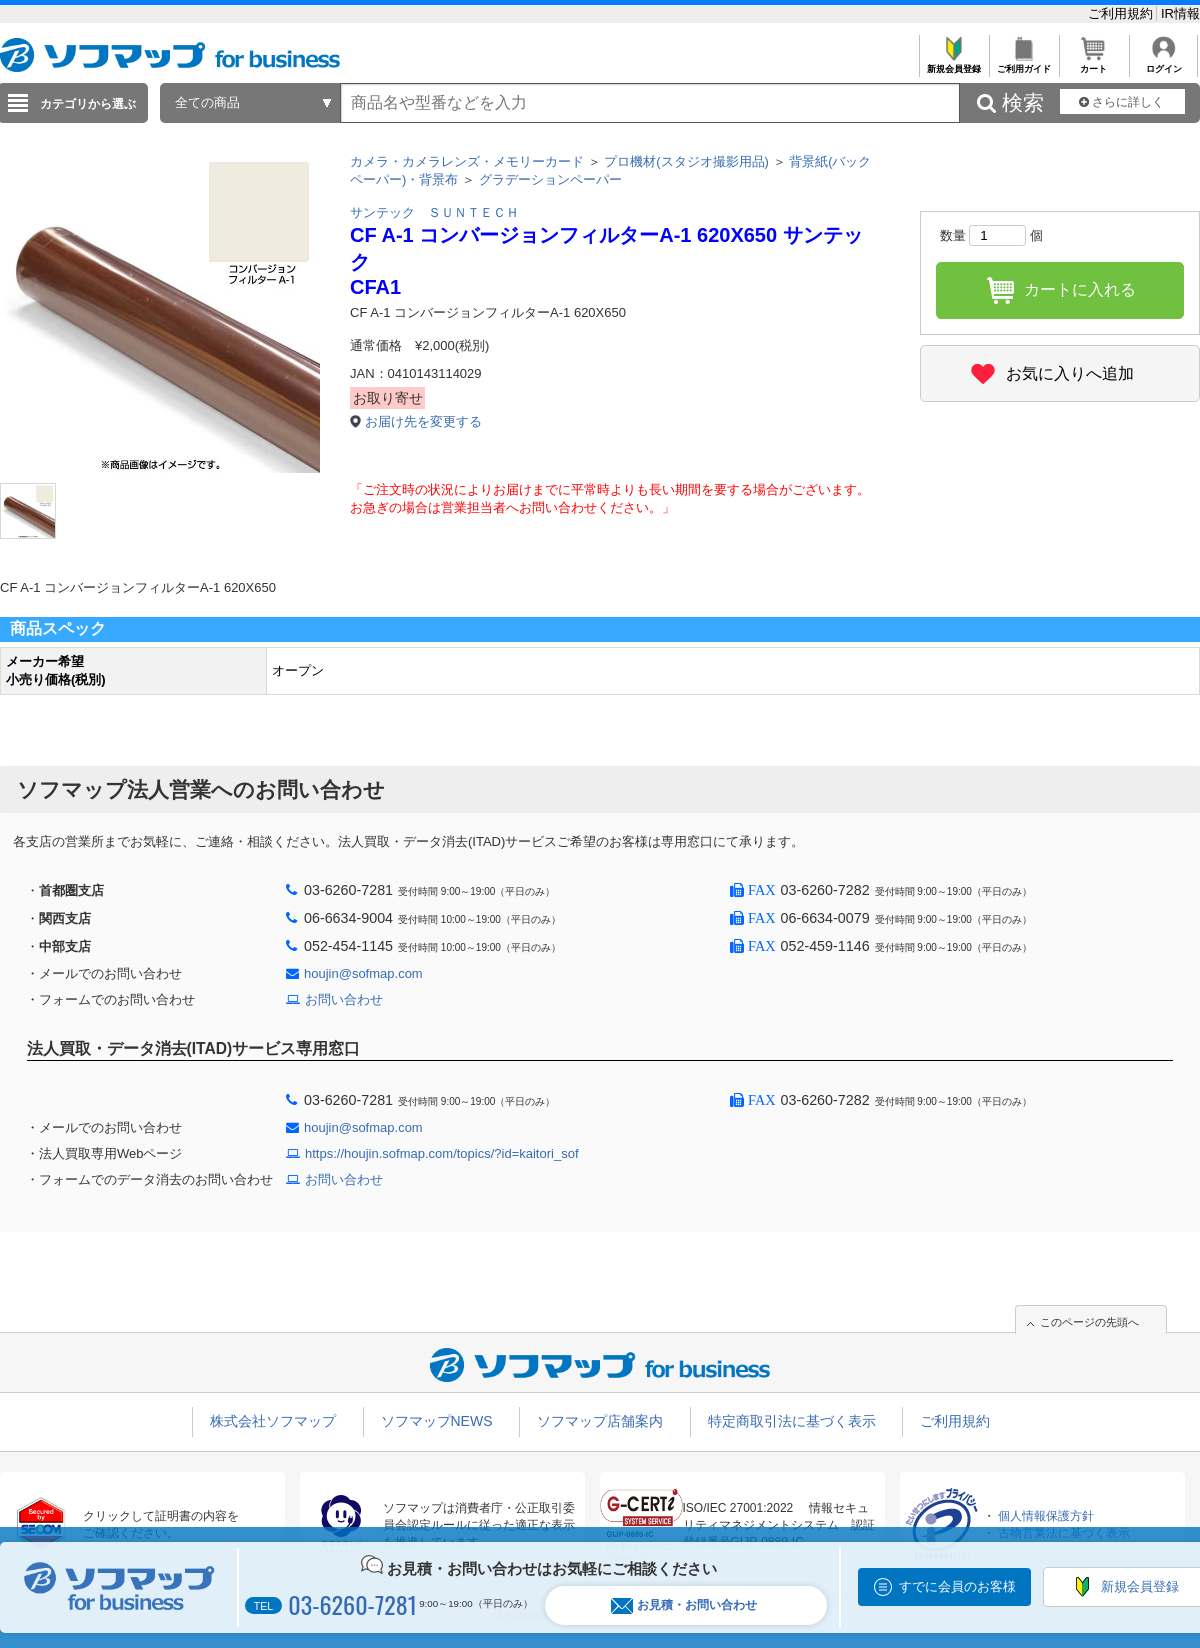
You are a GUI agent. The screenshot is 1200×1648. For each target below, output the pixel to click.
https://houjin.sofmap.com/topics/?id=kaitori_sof (442, 1153)
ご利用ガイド (1023, 63)
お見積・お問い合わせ (684, 1605)
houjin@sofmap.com (363, 973)
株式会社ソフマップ (273, 1421)
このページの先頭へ (1089, 1322)
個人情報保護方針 (1046, 1516)
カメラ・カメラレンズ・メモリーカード (467, 161)
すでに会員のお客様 (957, 1586)
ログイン (1163, 63)
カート (1093, 63)
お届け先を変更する (423, 421)
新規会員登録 (953, 63)
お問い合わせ (344, 999)
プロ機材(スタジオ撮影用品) (686, 161)
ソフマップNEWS (437, 1421)
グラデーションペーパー (550, 179)
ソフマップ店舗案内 (600, 1421)
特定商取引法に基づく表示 (792, 1421)
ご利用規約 (1122, 13)
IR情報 (1180, 13)
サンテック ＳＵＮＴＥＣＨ (434, 212)
